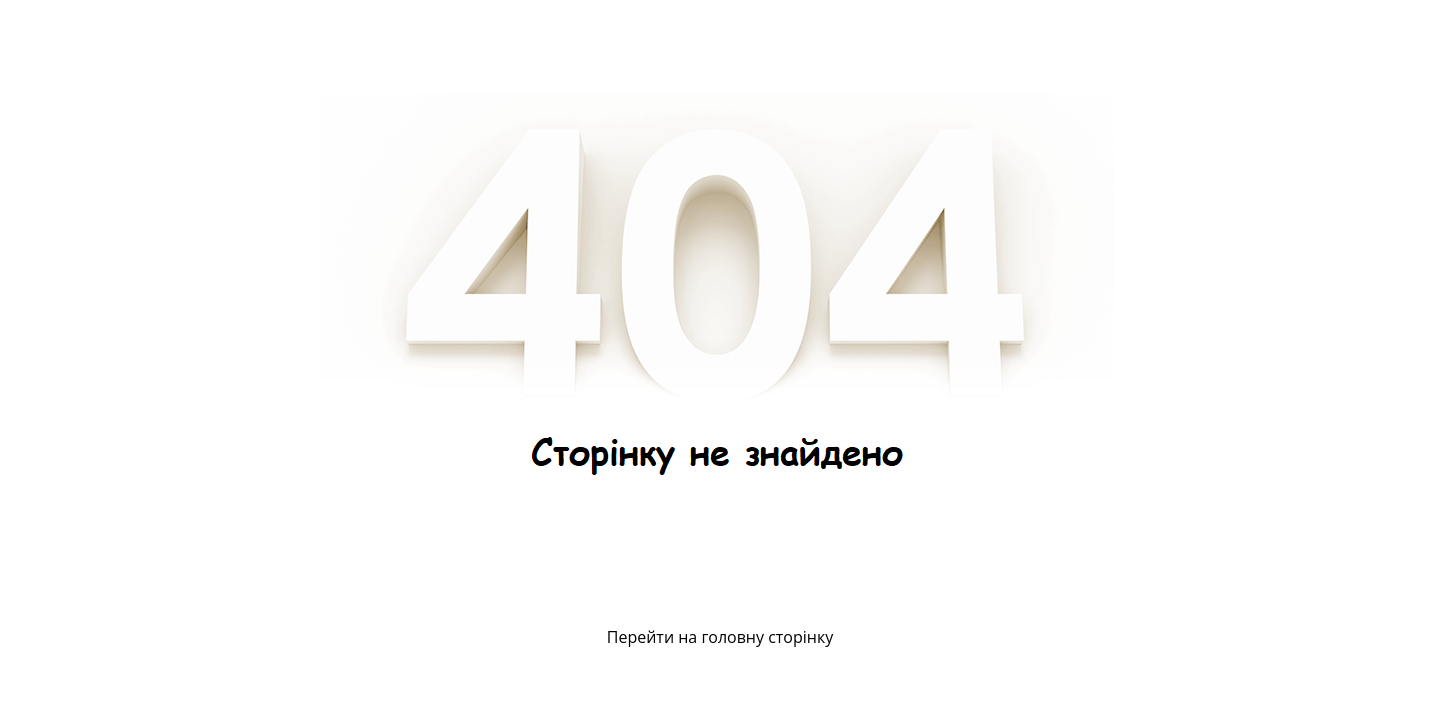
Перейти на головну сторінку (720, 637)
